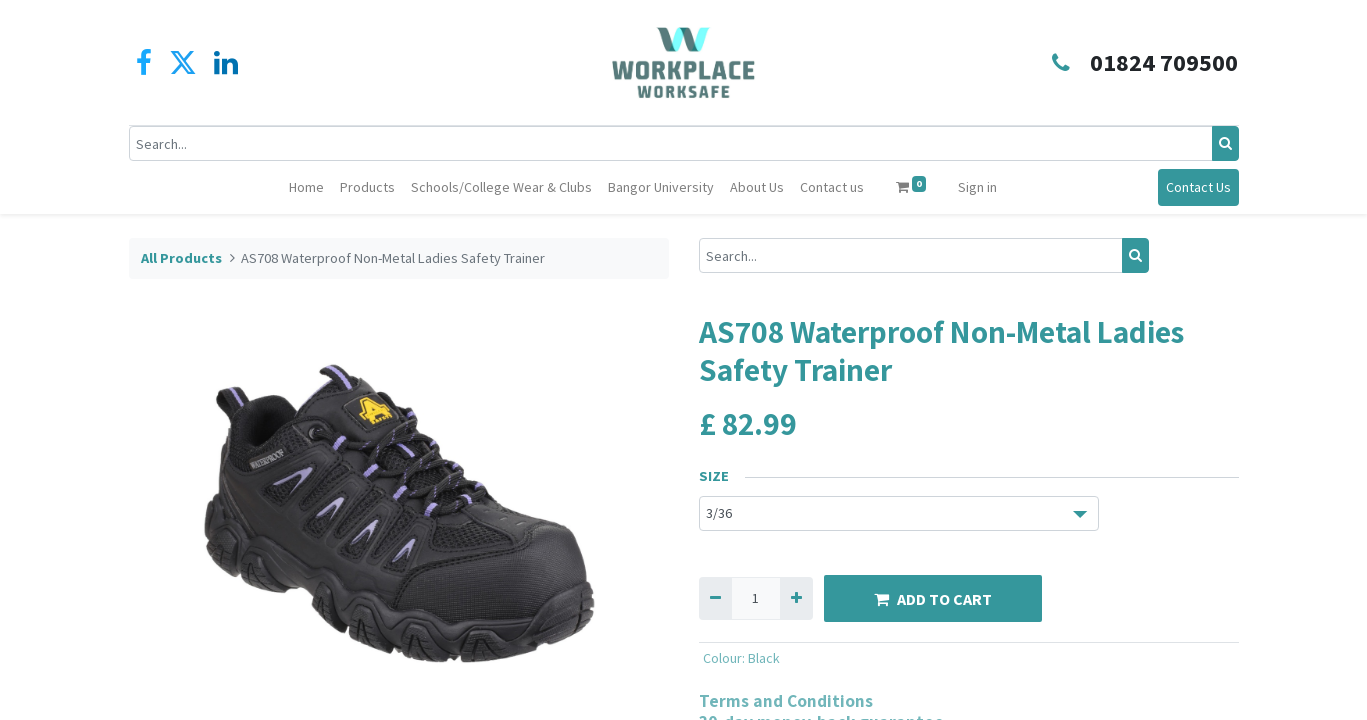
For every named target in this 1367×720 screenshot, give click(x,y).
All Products (181, 258)
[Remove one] (715, 598)
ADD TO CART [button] (933, 599)
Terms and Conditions (786, 700)
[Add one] (796, 598)
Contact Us (1198, 187)
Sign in (977, 187)
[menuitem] (306, 187)
